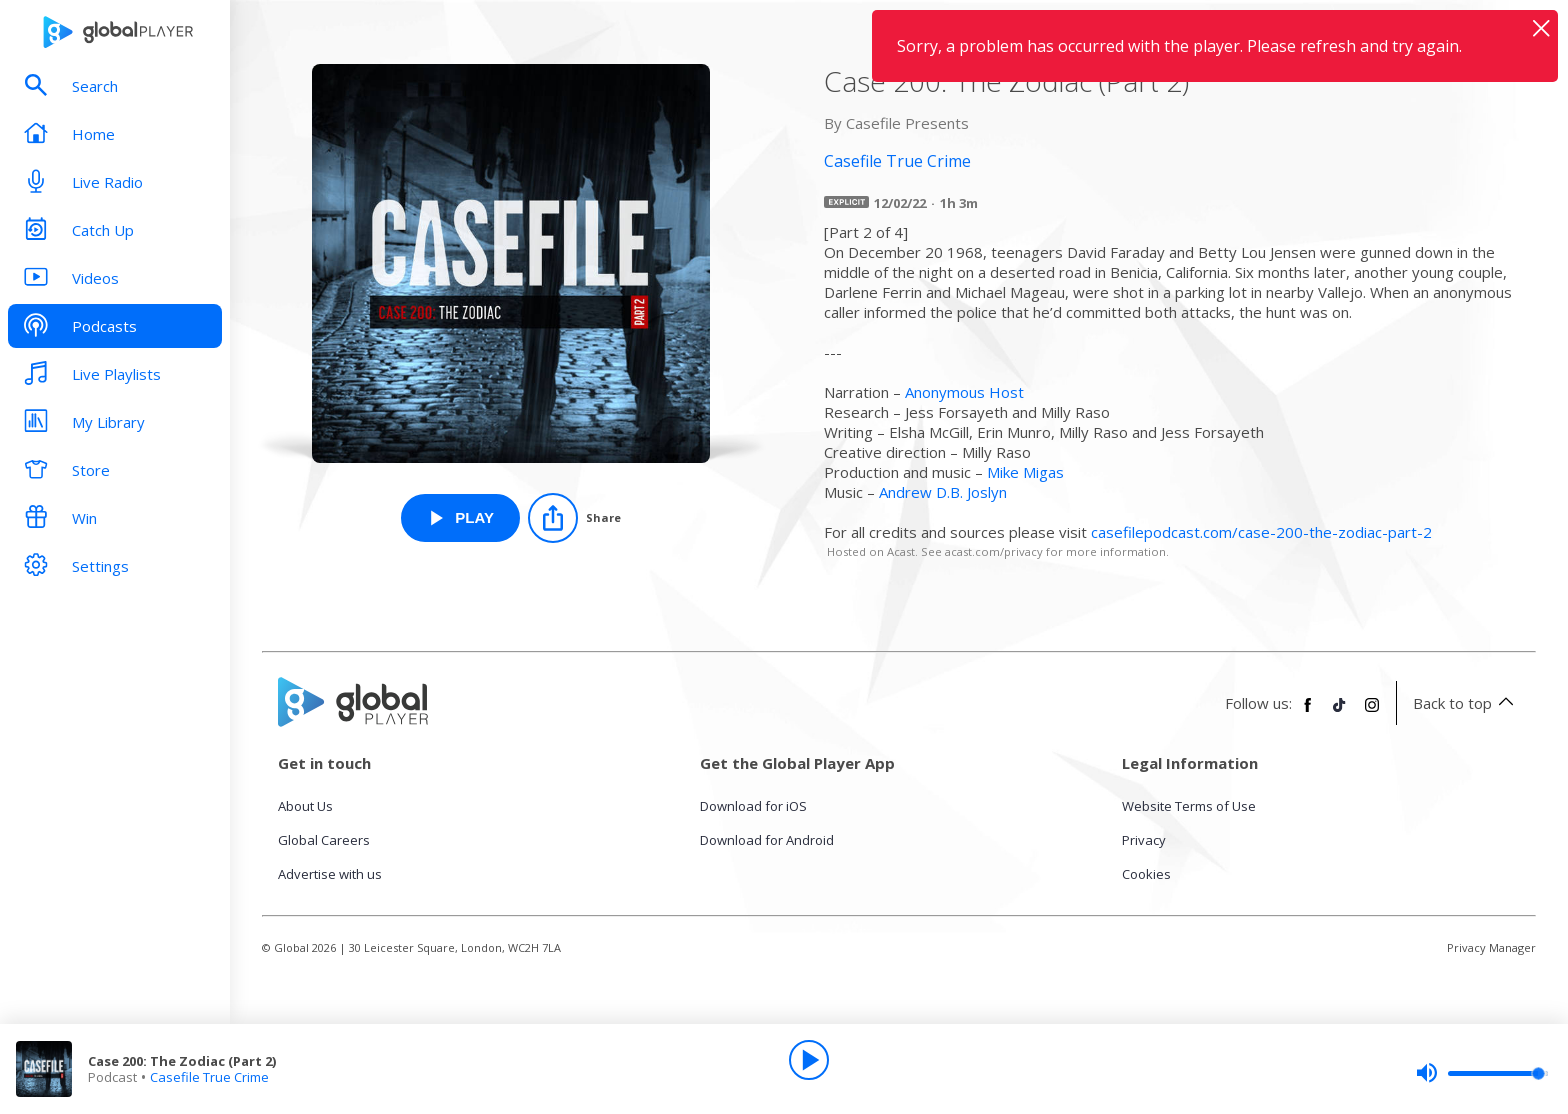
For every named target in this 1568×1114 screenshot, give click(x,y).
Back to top (1466, 703)
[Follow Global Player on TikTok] (1340, 713)
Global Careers (324, 840)
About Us (305, 806)
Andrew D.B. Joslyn (943, 492)
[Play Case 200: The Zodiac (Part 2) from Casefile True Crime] (460, 518)
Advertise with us (330, 874)
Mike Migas (1025, 472)
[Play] (809, 1060)
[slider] (1482, 1073)
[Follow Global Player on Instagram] (1372, 713)
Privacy (1144, 840)
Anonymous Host (964, 392)
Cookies (1146, 874)
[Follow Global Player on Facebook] (1308, 713)
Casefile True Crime (209, 1077)
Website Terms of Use (1189, 806)
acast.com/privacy (994, 551)
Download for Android (767, 840)
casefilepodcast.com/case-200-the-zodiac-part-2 (1261, 532)
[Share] (574, 518)
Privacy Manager (1491, 947)
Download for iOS (753, 806)
